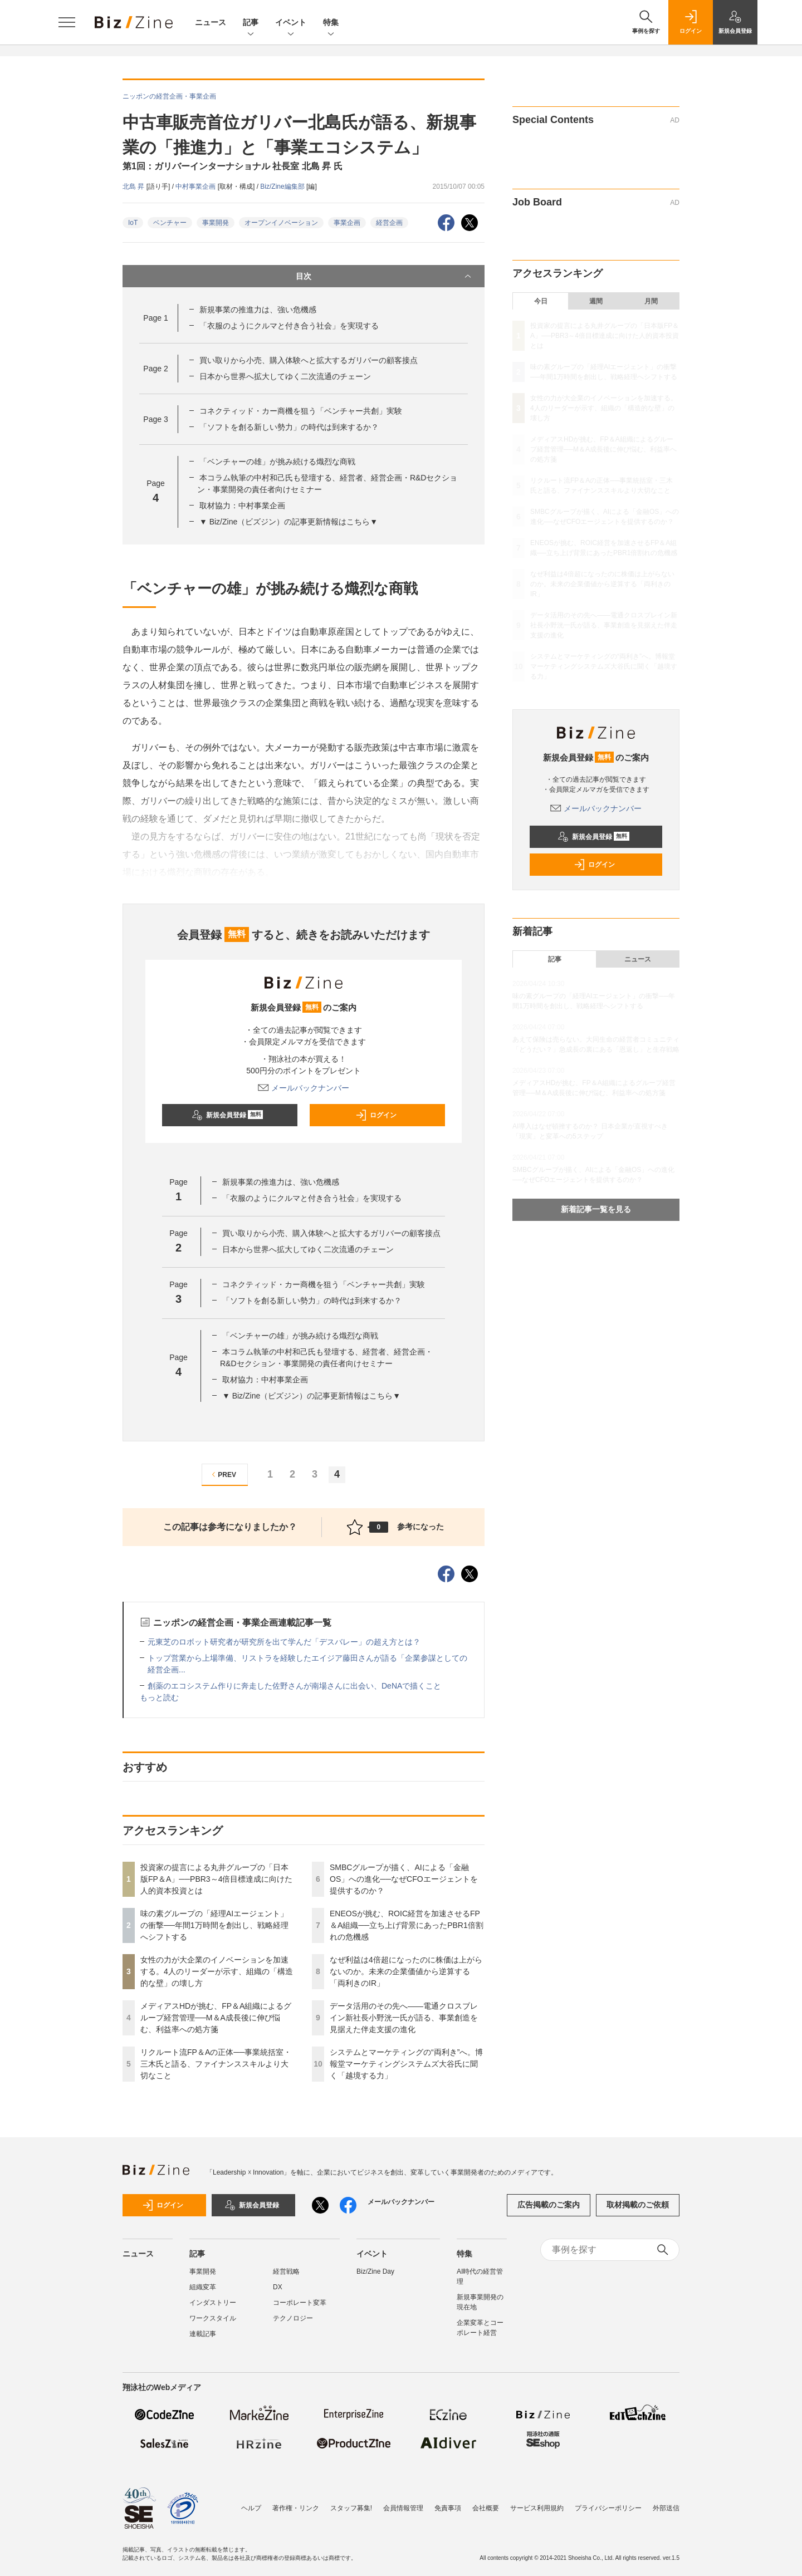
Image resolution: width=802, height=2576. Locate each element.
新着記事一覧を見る (596, 1209)
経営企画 (389, 223)
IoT (133, 223)
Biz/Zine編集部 (283, 186)
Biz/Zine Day (375, 2271)
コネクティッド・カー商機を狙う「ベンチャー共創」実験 (300, 410)
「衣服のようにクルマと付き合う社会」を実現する (289, 325)
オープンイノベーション (281, 223)
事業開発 (215, 223)
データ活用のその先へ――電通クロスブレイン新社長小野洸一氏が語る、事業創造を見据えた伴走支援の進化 (404, 2017)
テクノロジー (293, 2318)
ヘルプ (251, 2508)
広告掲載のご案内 (548, 2204)
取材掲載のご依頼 (638, 2204)
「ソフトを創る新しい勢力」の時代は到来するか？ (289, 427)
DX (277, 2287)
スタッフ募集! (351, 2508)
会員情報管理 (403, 2508)
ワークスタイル (212, 2318)
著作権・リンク (295, 2508)
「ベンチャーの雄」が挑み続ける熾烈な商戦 (277, 461)
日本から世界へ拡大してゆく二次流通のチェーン (285, 376)
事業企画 (347, 223)
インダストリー (212, 2303)
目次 (384, 276)
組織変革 (202, 2287)
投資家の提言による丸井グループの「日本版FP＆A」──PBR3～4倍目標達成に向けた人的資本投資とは (216, 1879)
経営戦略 (286, 2271)
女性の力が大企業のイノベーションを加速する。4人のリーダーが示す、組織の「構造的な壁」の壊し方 (216, 1971)
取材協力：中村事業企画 (242, 505)
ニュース (210, 22)
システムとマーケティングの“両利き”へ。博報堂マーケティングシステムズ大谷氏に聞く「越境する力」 (406, 2064)
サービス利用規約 (537, 2508)
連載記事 (202, 2334)
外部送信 (666, 2508)
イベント (290, 23)
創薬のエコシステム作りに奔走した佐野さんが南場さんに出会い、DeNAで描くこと (294, 1685)
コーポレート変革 (299, 2303)
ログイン (376, 1115)
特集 (331, 23)
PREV (222, 1474)
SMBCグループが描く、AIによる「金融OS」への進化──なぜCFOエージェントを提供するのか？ (404, 1879)
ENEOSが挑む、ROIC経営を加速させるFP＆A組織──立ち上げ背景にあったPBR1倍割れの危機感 (406, 1925)
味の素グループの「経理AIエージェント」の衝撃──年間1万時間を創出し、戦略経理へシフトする (214, 1925)
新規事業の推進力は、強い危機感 (257, 309)
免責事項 (447, 2508)
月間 (651, 301)
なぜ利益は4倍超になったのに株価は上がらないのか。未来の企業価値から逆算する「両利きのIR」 (406, 1971)
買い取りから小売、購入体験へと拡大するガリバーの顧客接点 (308, 360)
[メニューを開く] (67, 22)
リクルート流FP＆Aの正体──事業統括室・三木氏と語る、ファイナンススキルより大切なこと (215, 2064)
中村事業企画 (196, 186)
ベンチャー (170, 223)
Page (155, 317)
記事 (250, 23)
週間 (596, 301)
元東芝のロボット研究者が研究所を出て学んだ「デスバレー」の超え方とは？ (284, 1641)
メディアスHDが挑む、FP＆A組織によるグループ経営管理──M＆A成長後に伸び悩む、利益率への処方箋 (215, 2017)
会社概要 (485, 2508)
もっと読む (159, 1697)
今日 (540, 301)
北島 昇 (134, 186)
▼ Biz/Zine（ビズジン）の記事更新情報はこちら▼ (288, 521)
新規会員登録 (227, 1115)
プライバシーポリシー (608, 2508)
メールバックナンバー (303, 1087)
